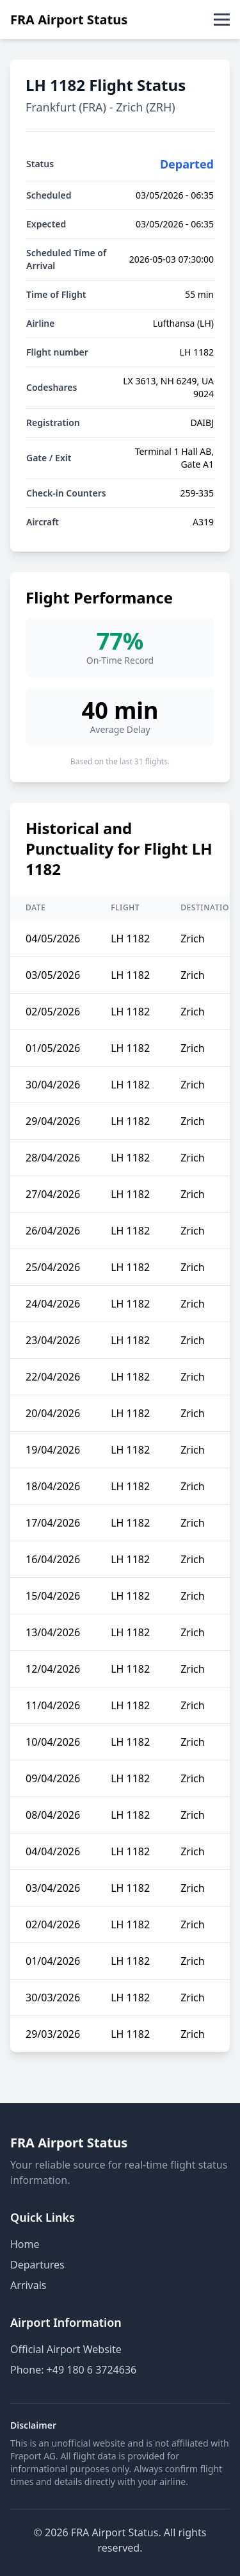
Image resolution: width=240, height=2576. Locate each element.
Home (25, 2244)
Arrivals (28, 2285)
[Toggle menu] (222, 19)
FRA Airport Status (68, 19)
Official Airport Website (66, 2349)
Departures (37, 2265)
